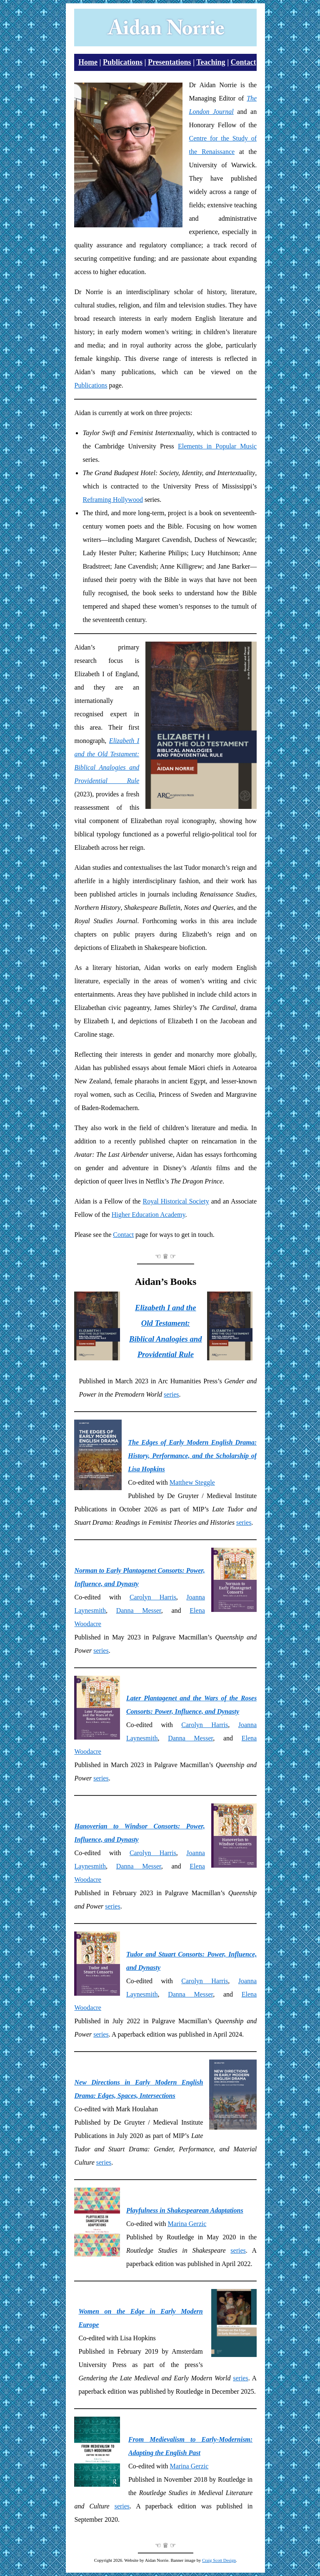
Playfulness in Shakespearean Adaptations (184, 2210)
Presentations (169, 62)
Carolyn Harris (153, 1597)
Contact (243, 62)
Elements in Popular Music (217, 446)
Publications (122, 62)
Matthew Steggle (192, 1482)
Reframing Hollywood (112, 499)
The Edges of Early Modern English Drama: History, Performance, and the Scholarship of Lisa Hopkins (192, 1456)
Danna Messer (138, 1610)
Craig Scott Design (219, 2560)
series (171, 1394)
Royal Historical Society (175, 1201)
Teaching (210, 62)
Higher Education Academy (148, 1214)
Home (88, 62)
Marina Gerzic (187, 2223)
